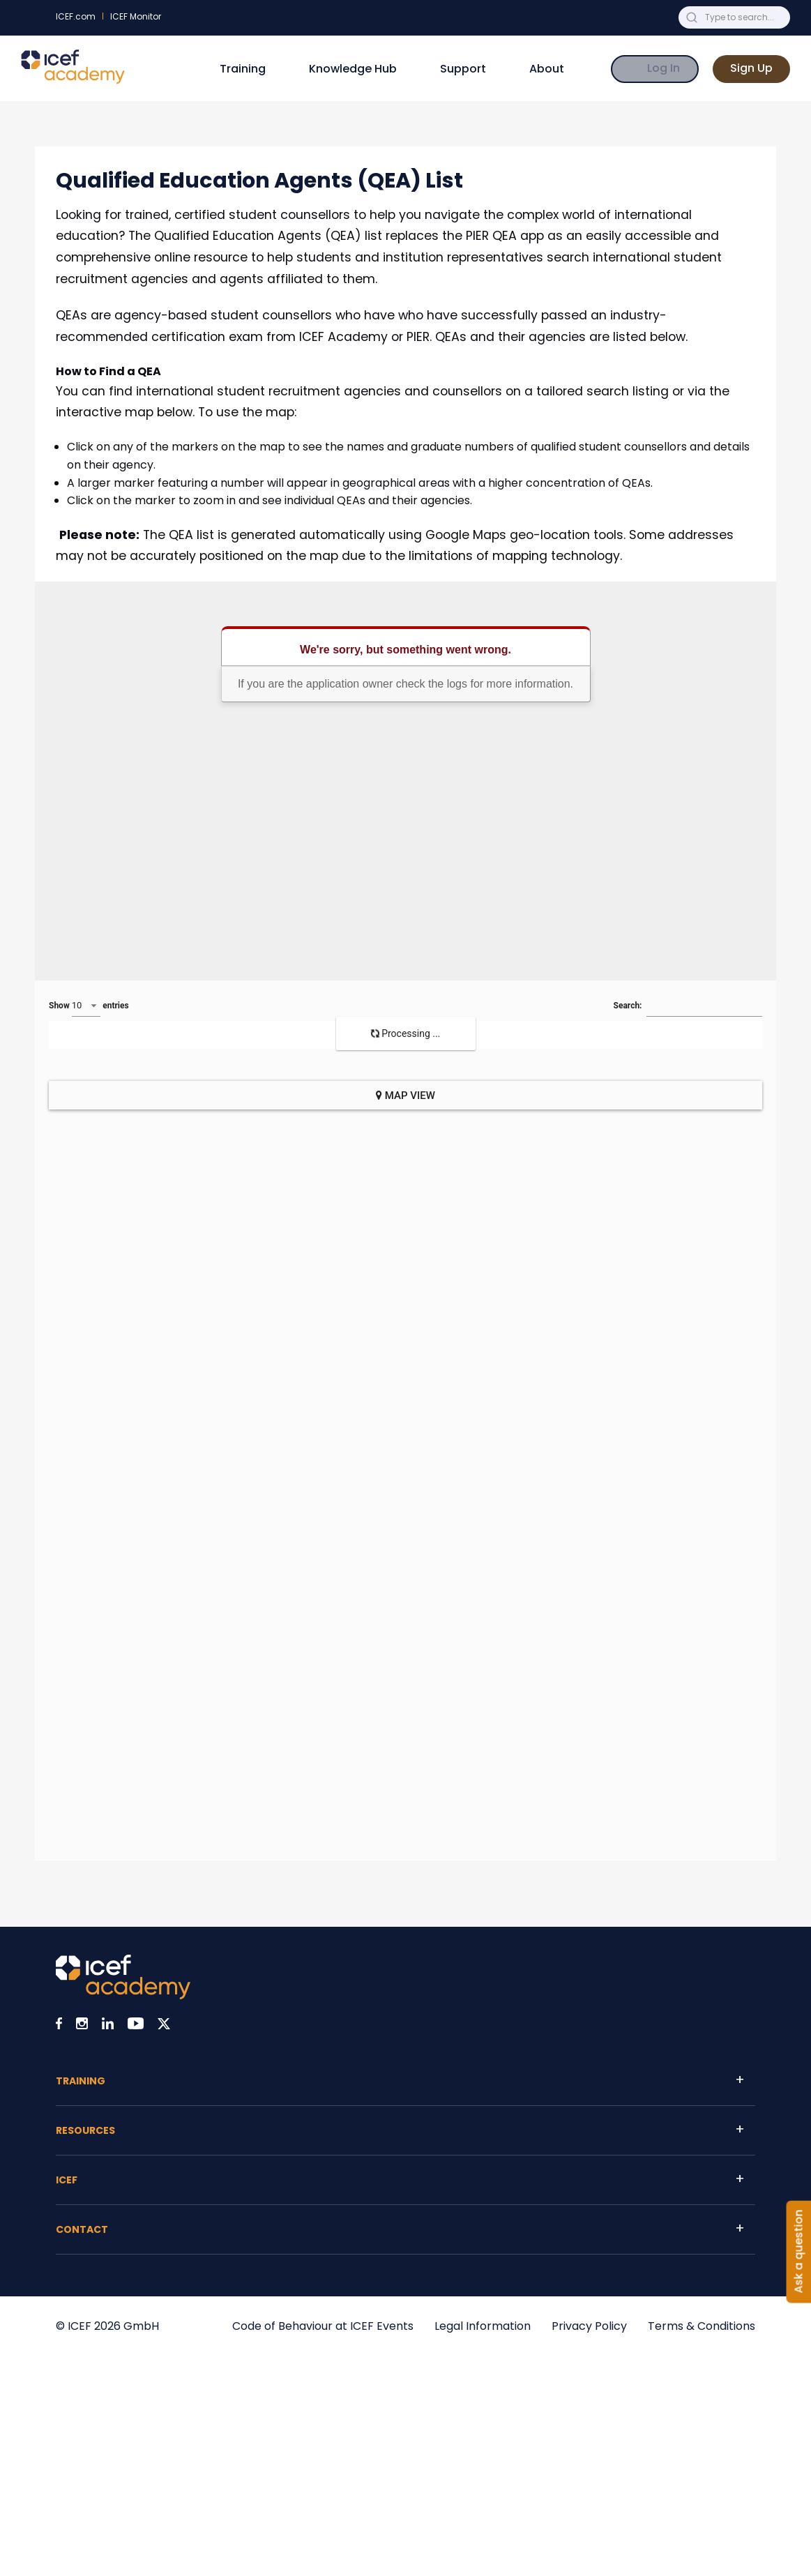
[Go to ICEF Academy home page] (73, 81)
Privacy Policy (589, 2326)
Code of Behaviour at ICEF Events (323, 2326)
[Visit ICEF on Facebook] (59, 2026)
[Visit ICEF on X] (164, 2026)
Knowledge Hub (353, 69)
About (546, 69)
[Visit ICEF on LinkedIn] (108, 2026)
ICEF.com (76, 16)
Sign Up (751, 68)
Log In (663, 68)
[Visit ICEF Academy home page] (123, 1995)
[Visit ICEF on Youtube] (136, 2026)
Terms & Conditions (701, 2326)
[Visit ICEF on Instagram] (82, 2026)
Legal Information (482, 2326)
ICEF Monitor (135, 16)
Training (243, 69)
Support (463, 69)
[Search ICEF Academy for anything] (744, 17)
